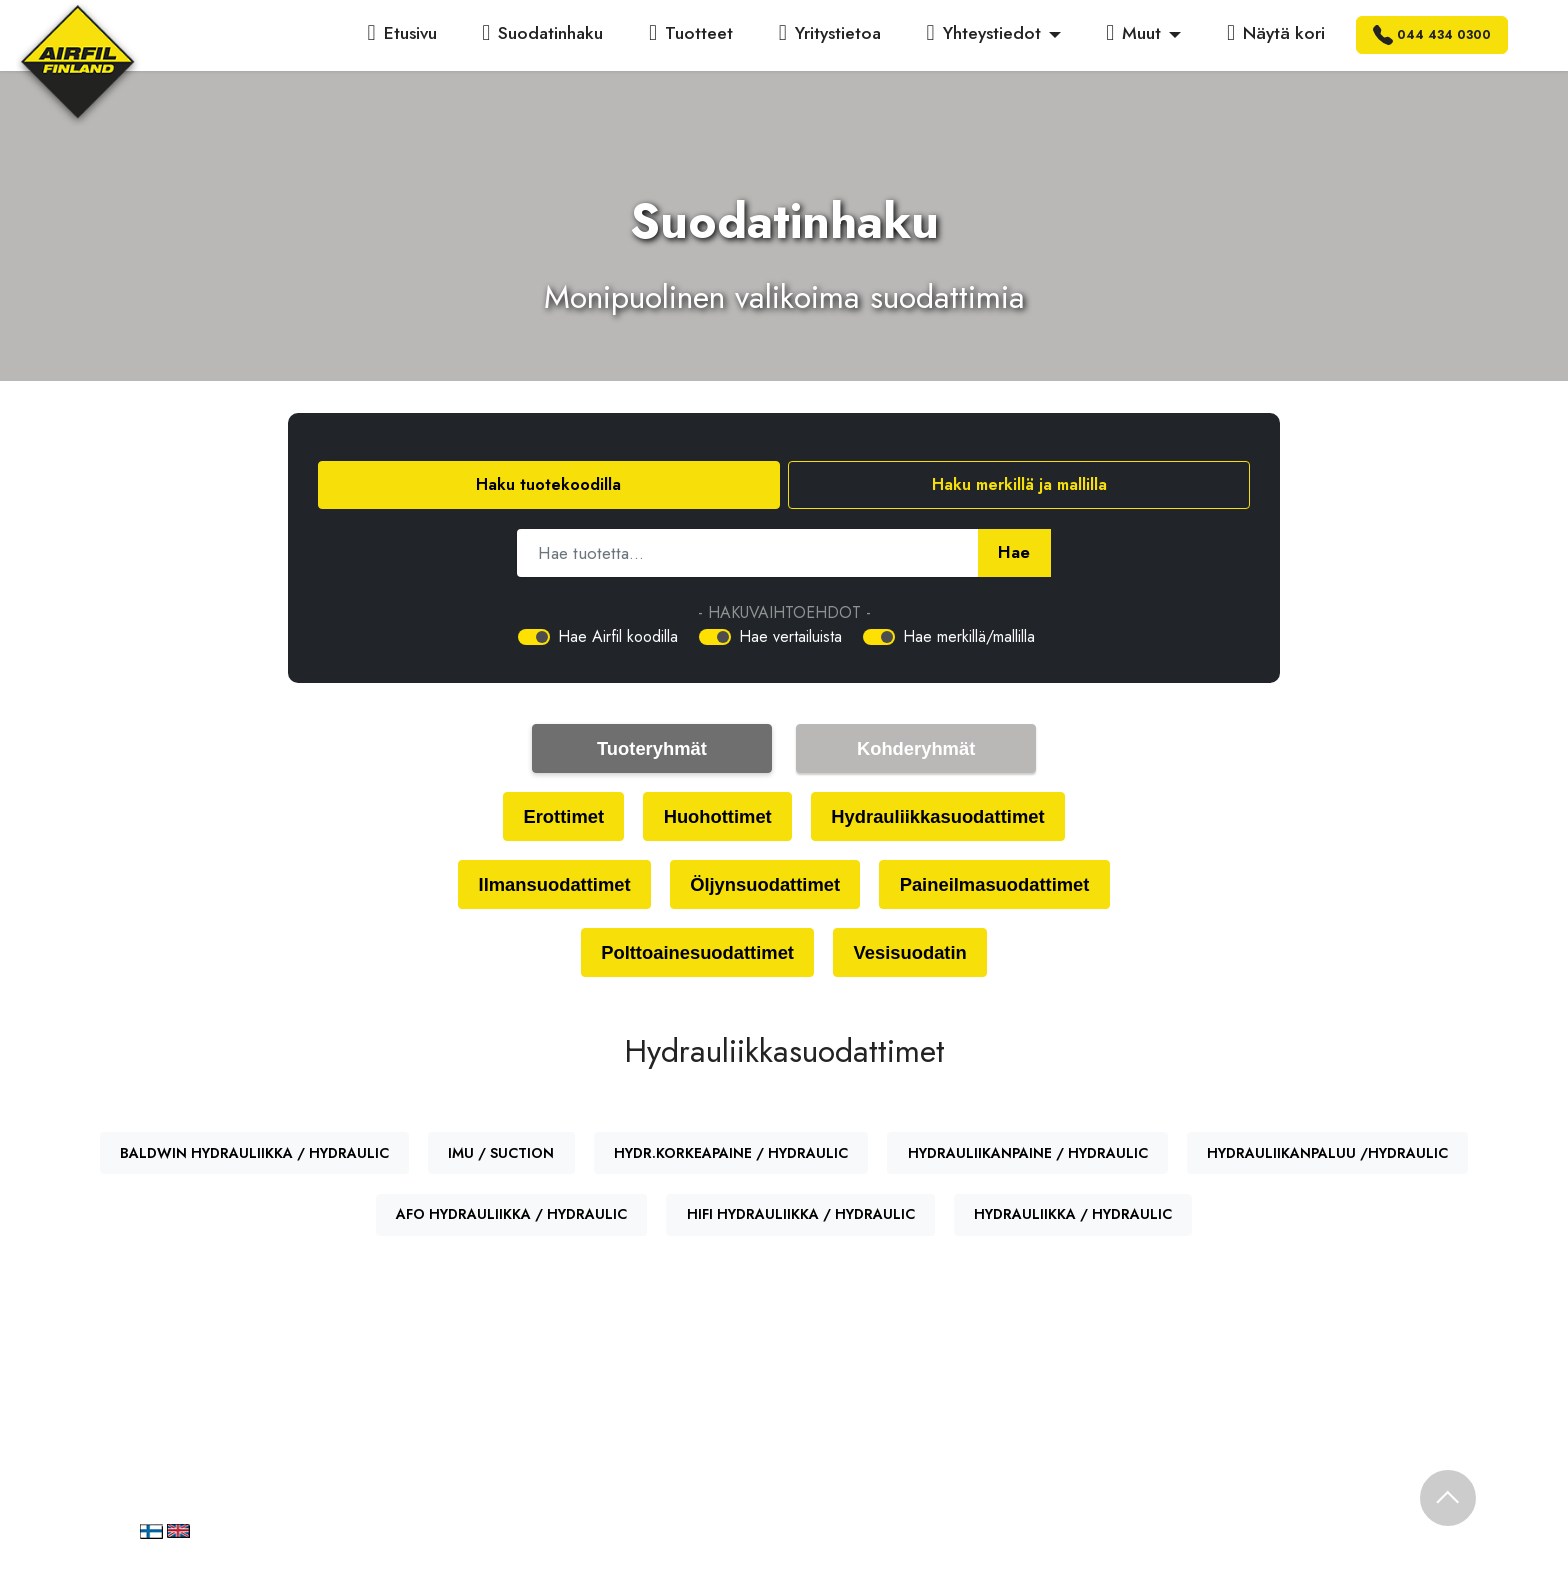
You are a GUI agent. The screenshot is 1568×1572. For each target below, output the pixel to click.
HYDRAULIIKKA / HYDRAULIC (1073, 1219)
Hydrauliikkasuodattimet (942, 817)
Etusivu (402, 33)
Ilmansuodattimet (546, 886)
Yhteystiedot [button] (984, 33)
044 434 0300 (1432, 35)
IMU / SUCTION (501, 1158)
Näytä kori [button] (1276, 33)
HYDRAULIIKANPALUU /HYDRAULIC (1327, 1158)
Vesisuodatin (914, 956)
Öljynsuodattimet (764, 886)
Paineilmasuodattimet (1001, 886)
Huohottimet (714, 817)
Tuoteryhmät (652, 748)
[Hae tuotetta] (747, 553)
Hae (1013, 553)
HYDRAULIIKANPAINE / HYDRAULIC (1028, 1158)
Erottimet (556, 817)
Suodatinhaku (542, 33)
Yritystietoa (830, 33)
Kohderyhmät (916, 748)
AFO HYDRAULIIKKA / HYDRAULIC (511, 1219)
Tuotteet (691, 33)
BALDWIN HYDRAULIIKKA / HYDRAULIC (254, 1158)
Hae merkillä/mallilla (969, 636)
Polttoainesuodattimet (694, 956)
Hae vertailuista (790, 636)
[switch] (534, 637)
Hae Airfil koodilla (618, 636)
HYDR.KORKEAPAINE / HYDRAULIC (731, 1158)
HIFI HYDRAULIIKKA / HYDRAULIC (801, 1219)
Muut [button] (1133, 33)
